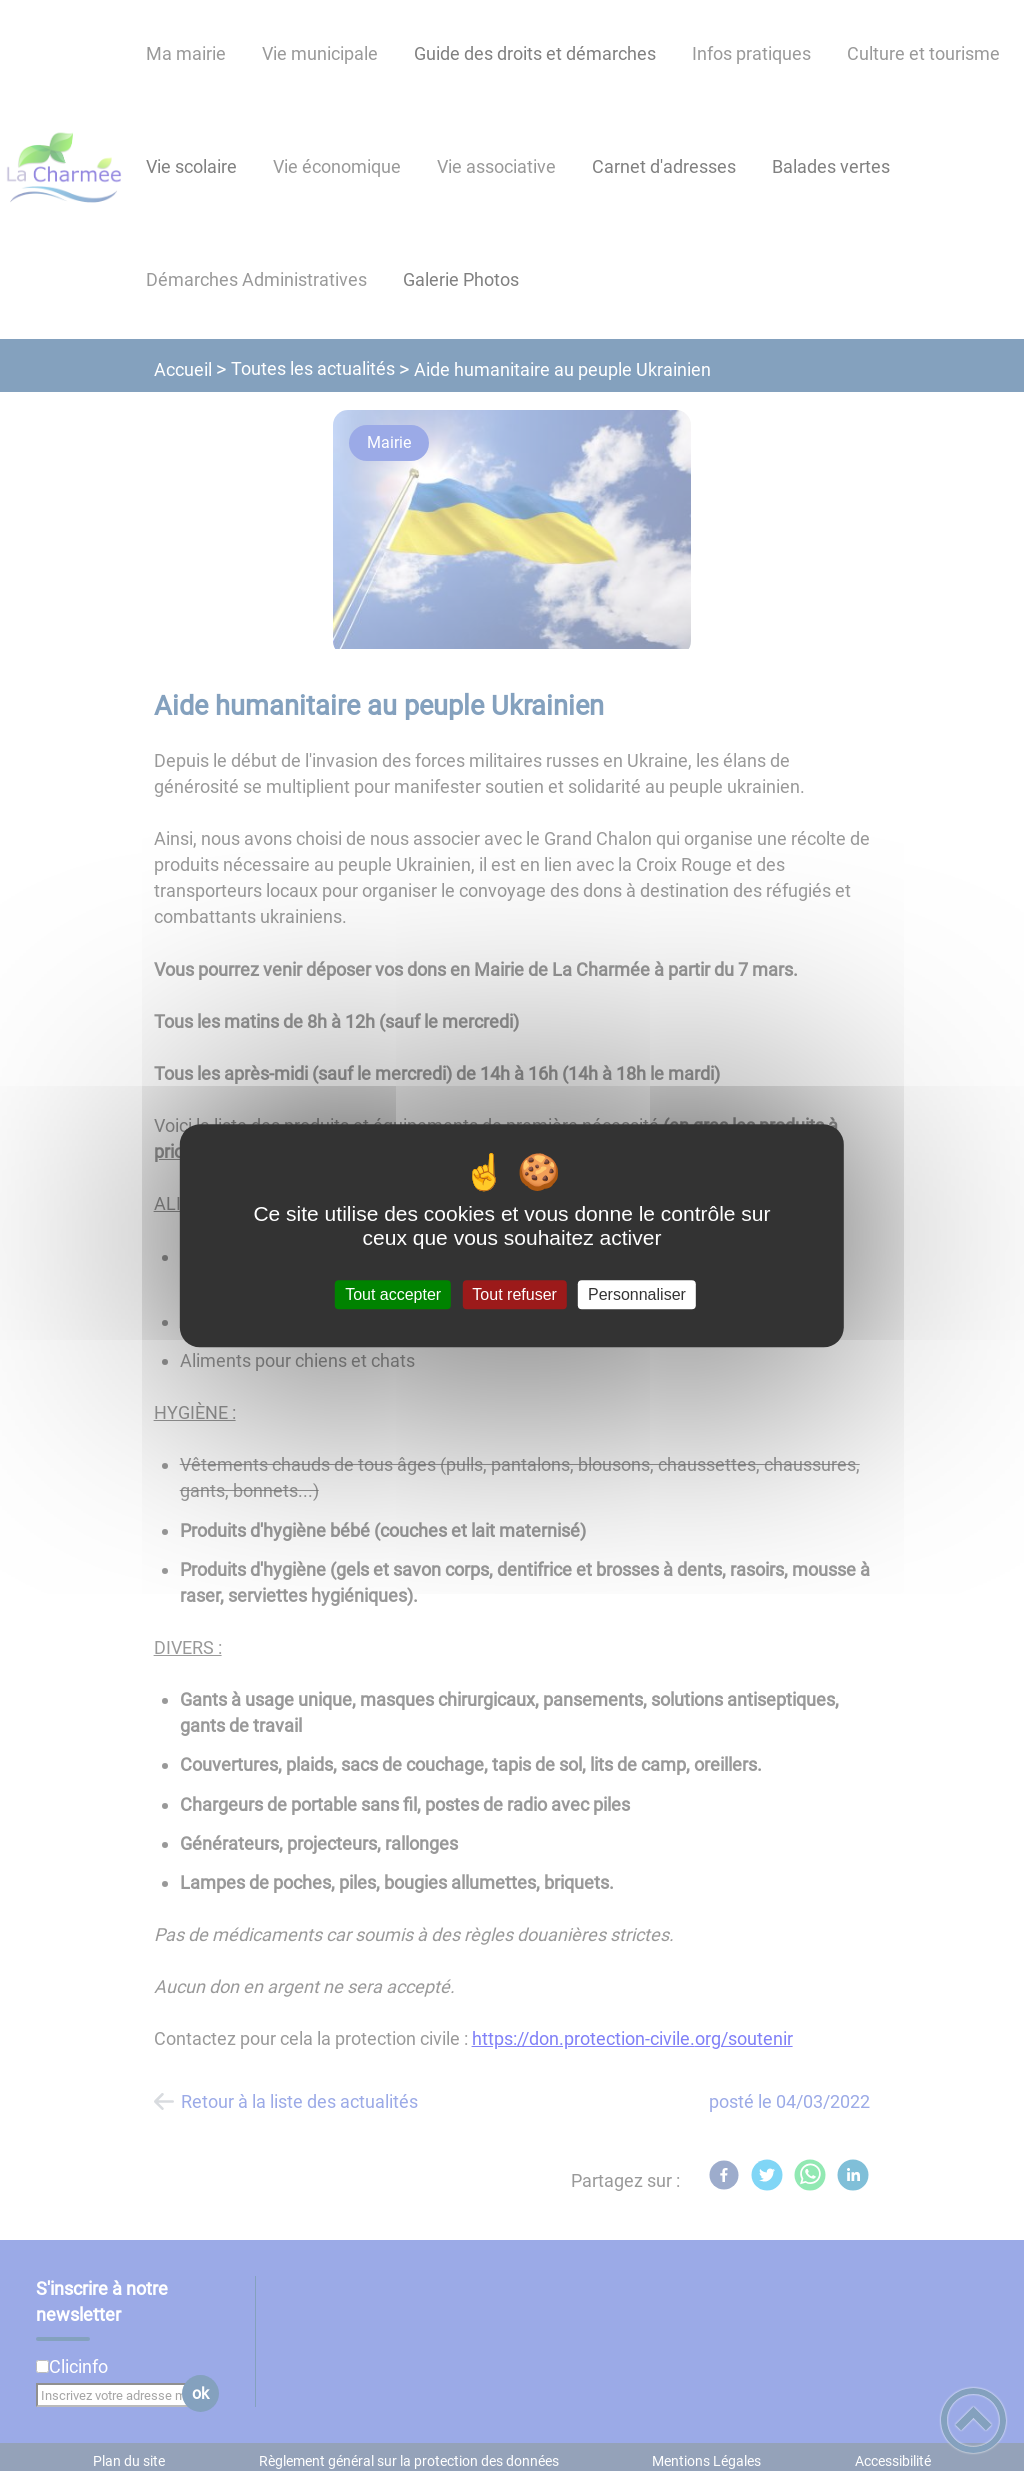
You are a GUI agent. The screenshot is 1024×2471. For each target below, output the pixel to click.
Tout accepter (393, 1294)
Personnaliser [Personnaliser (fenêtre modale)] (637, 1294)
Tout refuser (514, 1294)
